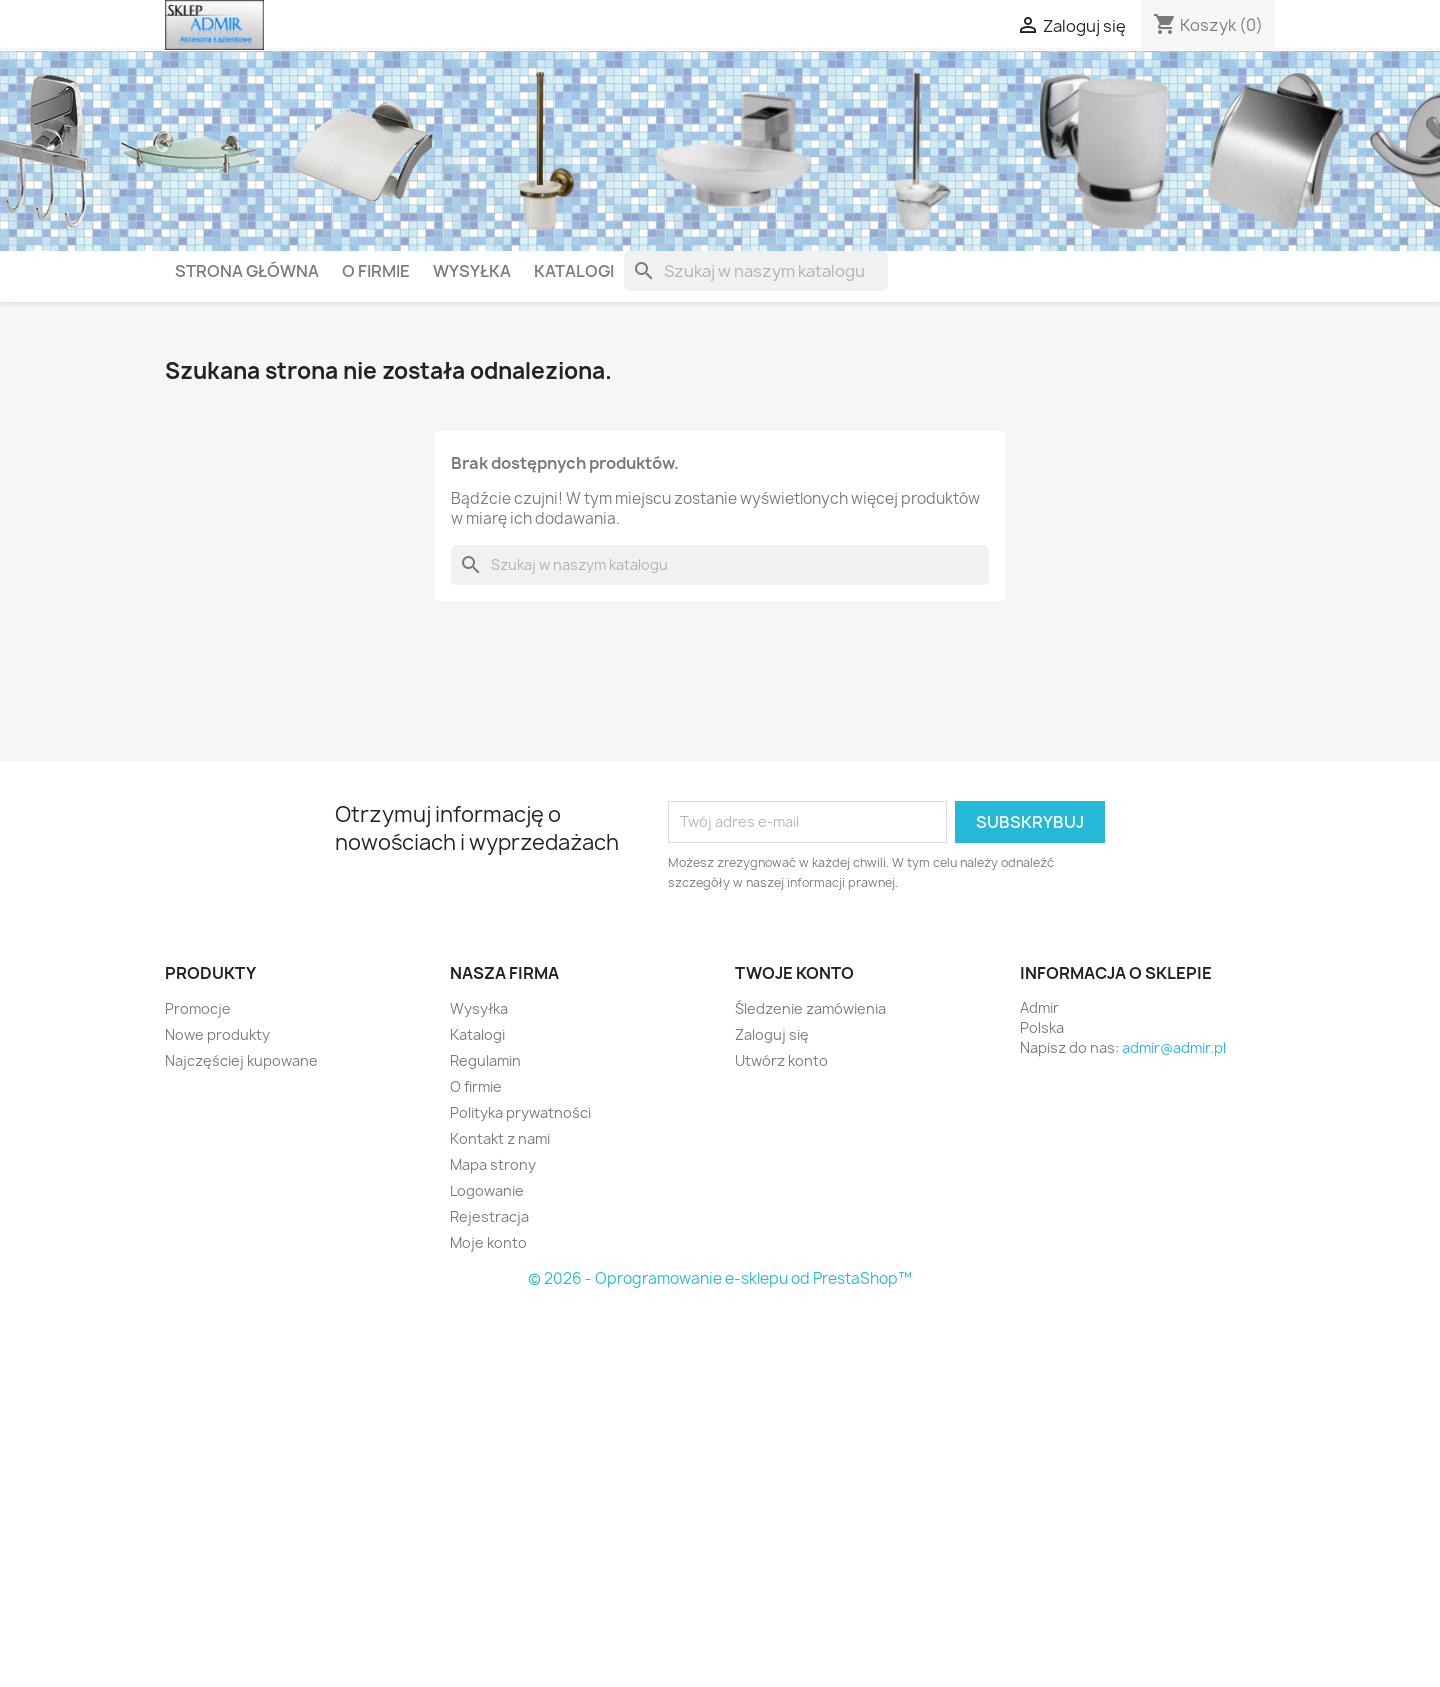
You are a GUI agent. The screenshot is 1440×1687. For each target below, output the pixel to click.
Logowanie (487, 1190)
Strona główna (247, 271)
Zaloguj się (772, 1034)
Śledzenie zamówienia (810, 1008)
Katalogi (574, 271)
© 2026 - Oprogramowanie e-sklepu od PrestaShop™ (720, 1278)
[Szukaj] (756, 271)
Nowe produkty (217, 1034)
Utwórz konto (781, 1060)
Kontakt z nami (500, 1138)
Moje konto (488, 1242)
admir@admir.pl (1174, 1047)
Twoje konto (794, 973)
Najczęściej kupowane (241, 1060)
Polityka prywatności (520, 1112)
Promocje (198, 1008)
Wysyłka (472, 271)
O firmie (376, 271)
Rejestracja (489, 1216)
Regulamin (485, 1060)
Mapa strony (493, 1164)
